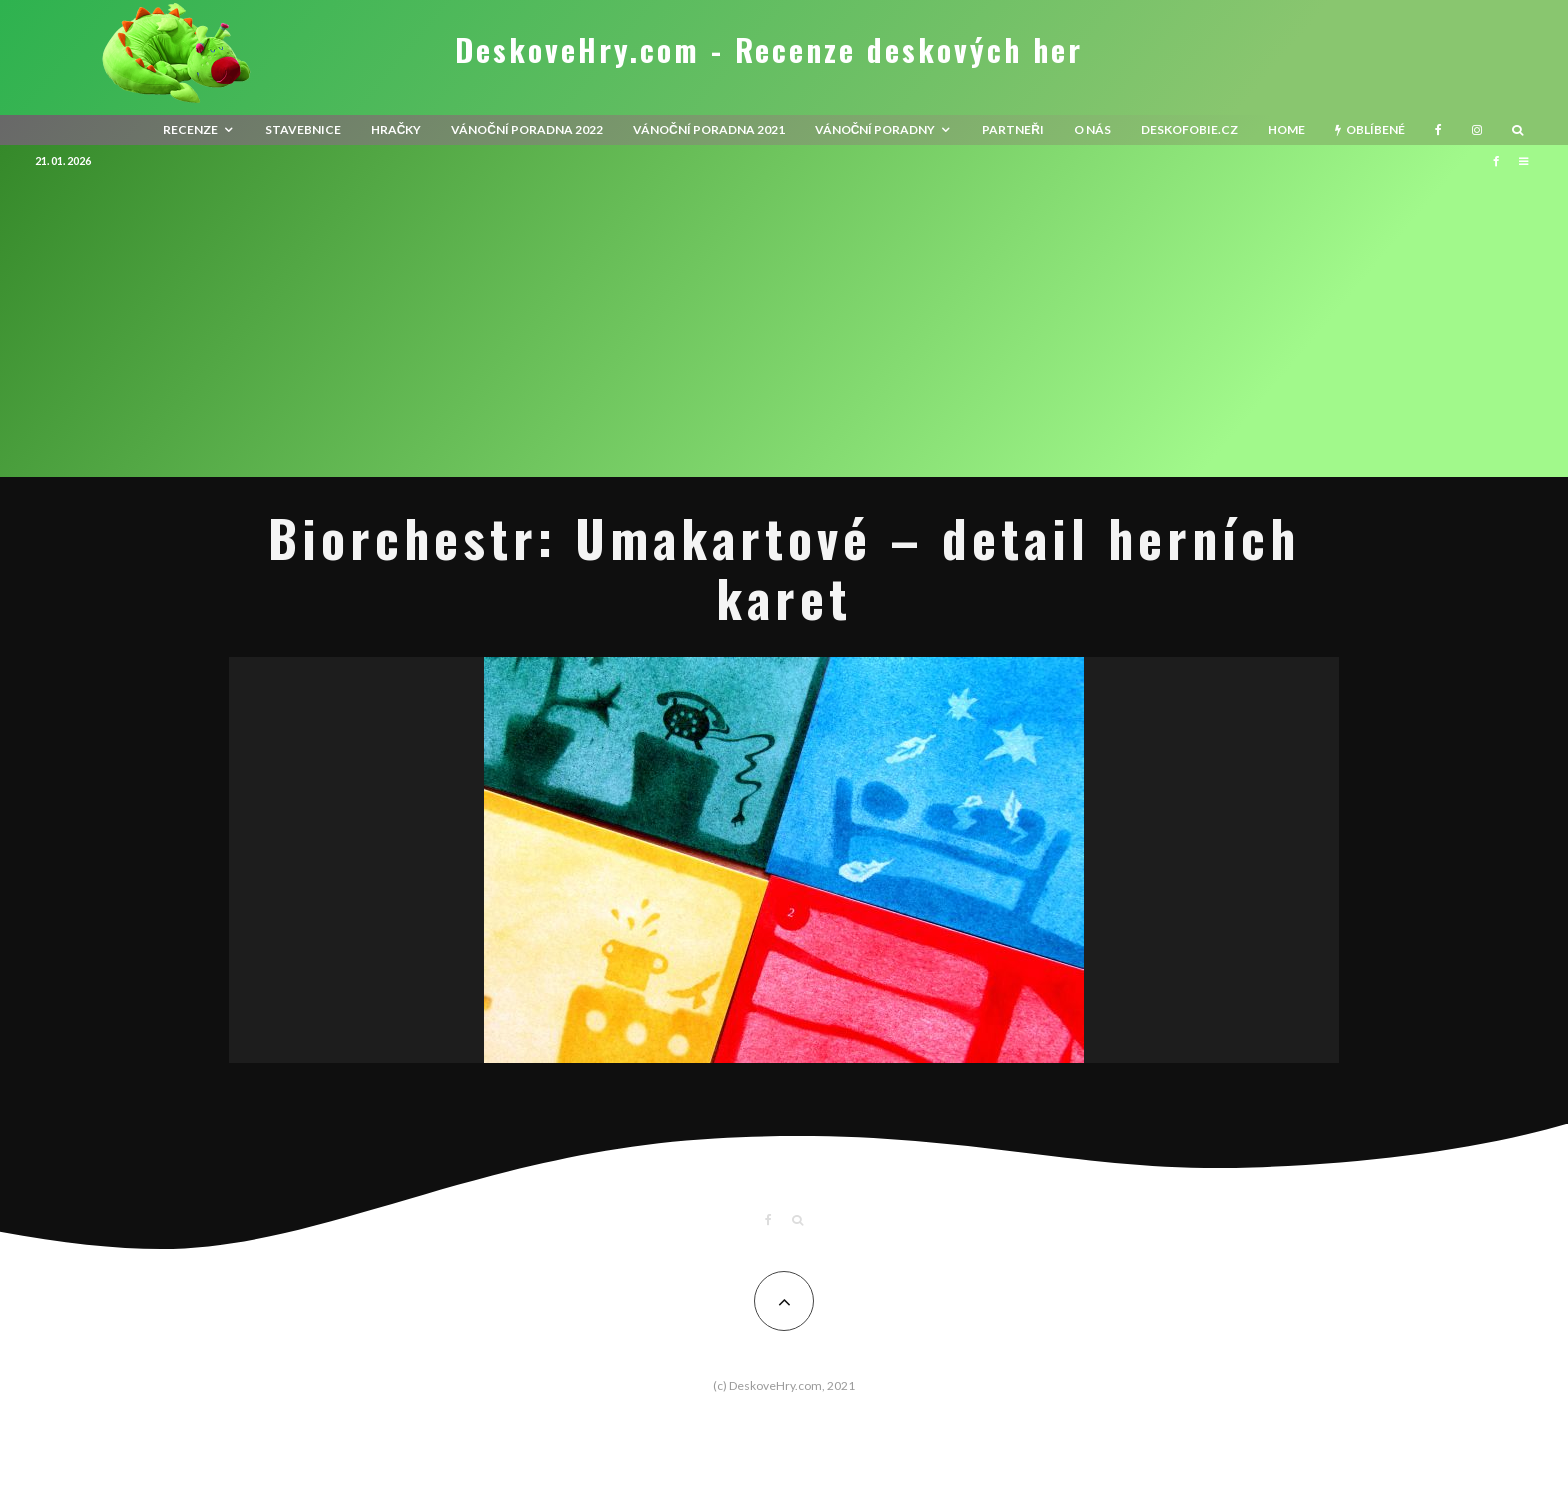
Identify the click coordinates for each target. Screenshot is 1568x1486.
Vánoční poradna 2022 (527, 129)
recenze (190, 129)
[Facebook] (1438, 130)
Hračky (396, 129)
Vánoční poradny (875, 129)
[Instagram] (1477, 130)
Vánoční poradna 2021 (709, 129)
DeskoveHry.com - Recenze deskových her (769, 50)
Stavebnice (303, 129)
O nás (1092, 129)
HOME (1286, 129)
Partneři (1013, 129)
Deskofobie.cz (1189, 129)
